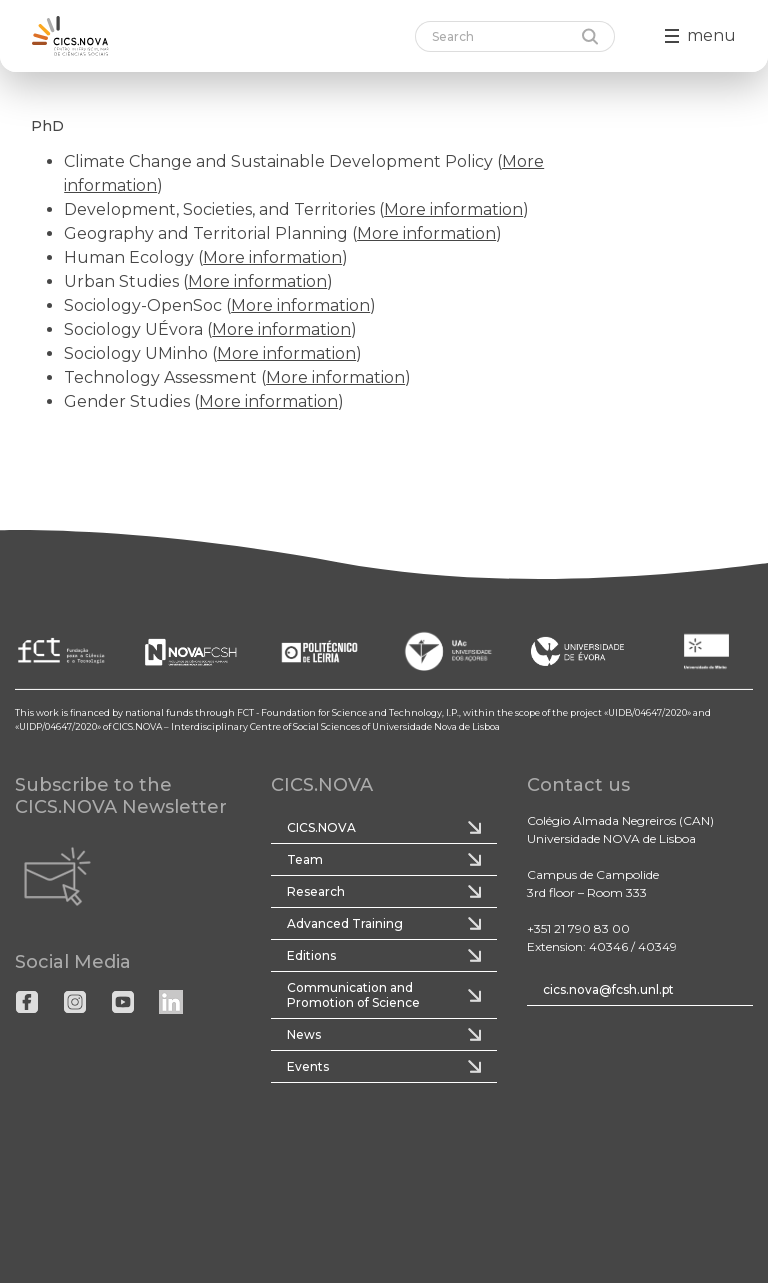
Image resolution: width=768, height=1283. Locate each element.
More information (453, 209)
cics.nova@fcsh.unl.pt (608, 989)
